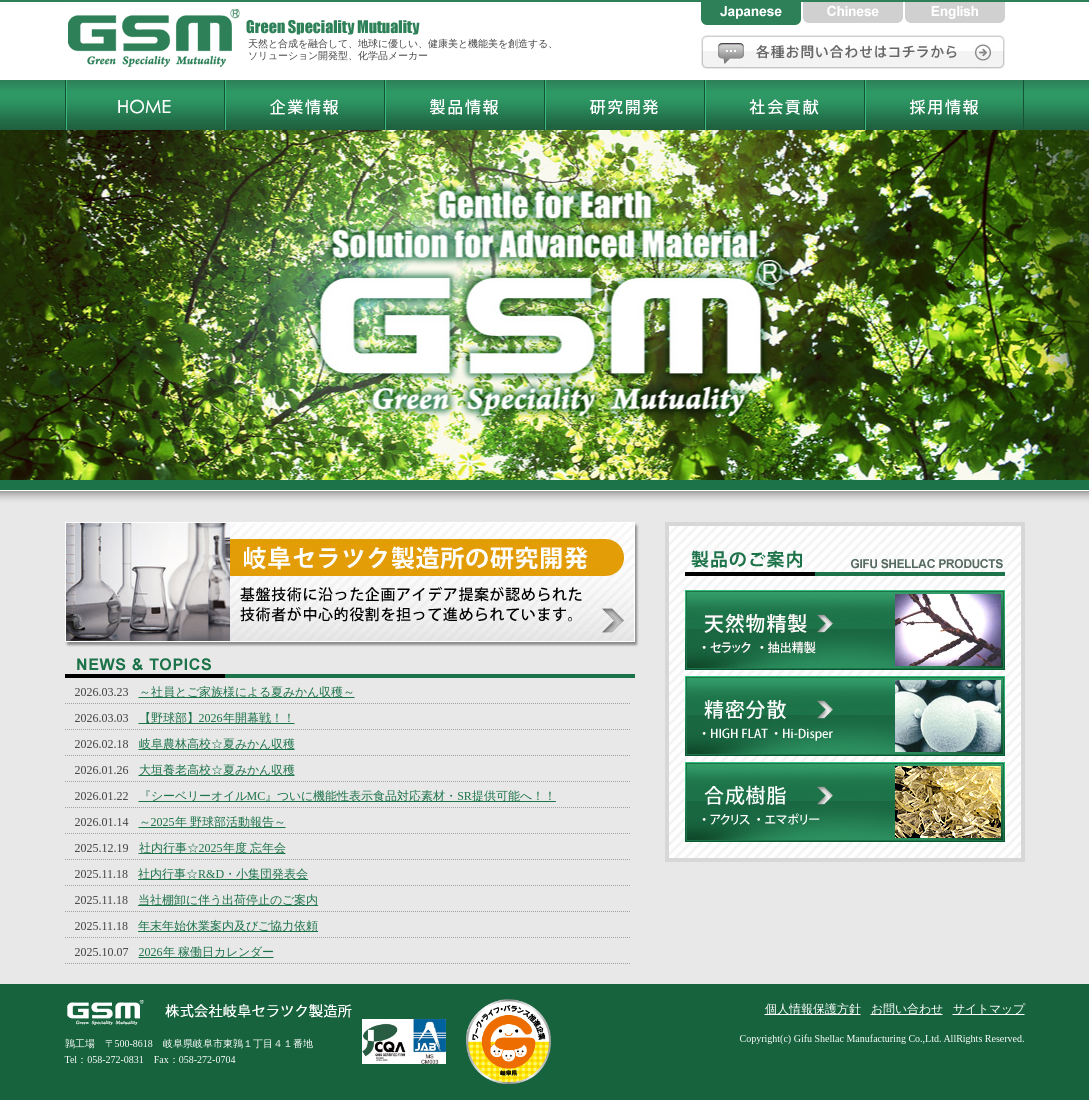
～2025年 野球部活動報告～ (212, 822)
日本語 (752, 12)
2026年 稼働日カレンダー (206, 952)
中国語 (854, 12)
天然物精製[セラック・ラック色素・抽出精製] (845, 633)
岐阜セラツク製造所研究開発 (624, 105)
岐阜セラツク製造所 (155, 40)
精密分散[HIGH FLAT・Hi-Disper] (845, 719)
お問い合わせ (853, 52)
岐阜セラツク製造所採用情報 (944, 105)
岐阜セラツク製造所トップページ (144, 105)
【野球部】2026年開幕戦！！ (217, 718)
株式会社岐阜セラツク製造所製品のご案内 (845, 556)
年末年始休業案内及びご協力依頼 (228, 926)
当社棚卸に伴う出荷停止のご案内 (228, 900)
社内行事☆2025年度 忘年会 (212, 848)
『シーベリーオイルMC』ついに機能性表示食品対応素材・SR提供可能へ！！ (347, 796)
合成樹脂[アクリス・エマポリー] (845, 812)
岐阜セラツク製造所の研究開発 (352, 584)
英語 (955, 12)
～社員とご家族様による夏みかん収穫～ (247, 692)
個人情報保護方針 (813, 1009)
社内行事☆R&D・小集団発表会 (223, 874)
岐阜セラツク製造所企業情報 (304, 105)
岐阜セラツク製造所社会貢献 (784, 105)
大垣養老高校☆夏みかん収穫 (217, 770)
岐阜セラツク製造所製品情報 (464, 105)
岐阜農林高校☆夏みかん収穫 (217, 744)
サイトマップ (989, 1009)
